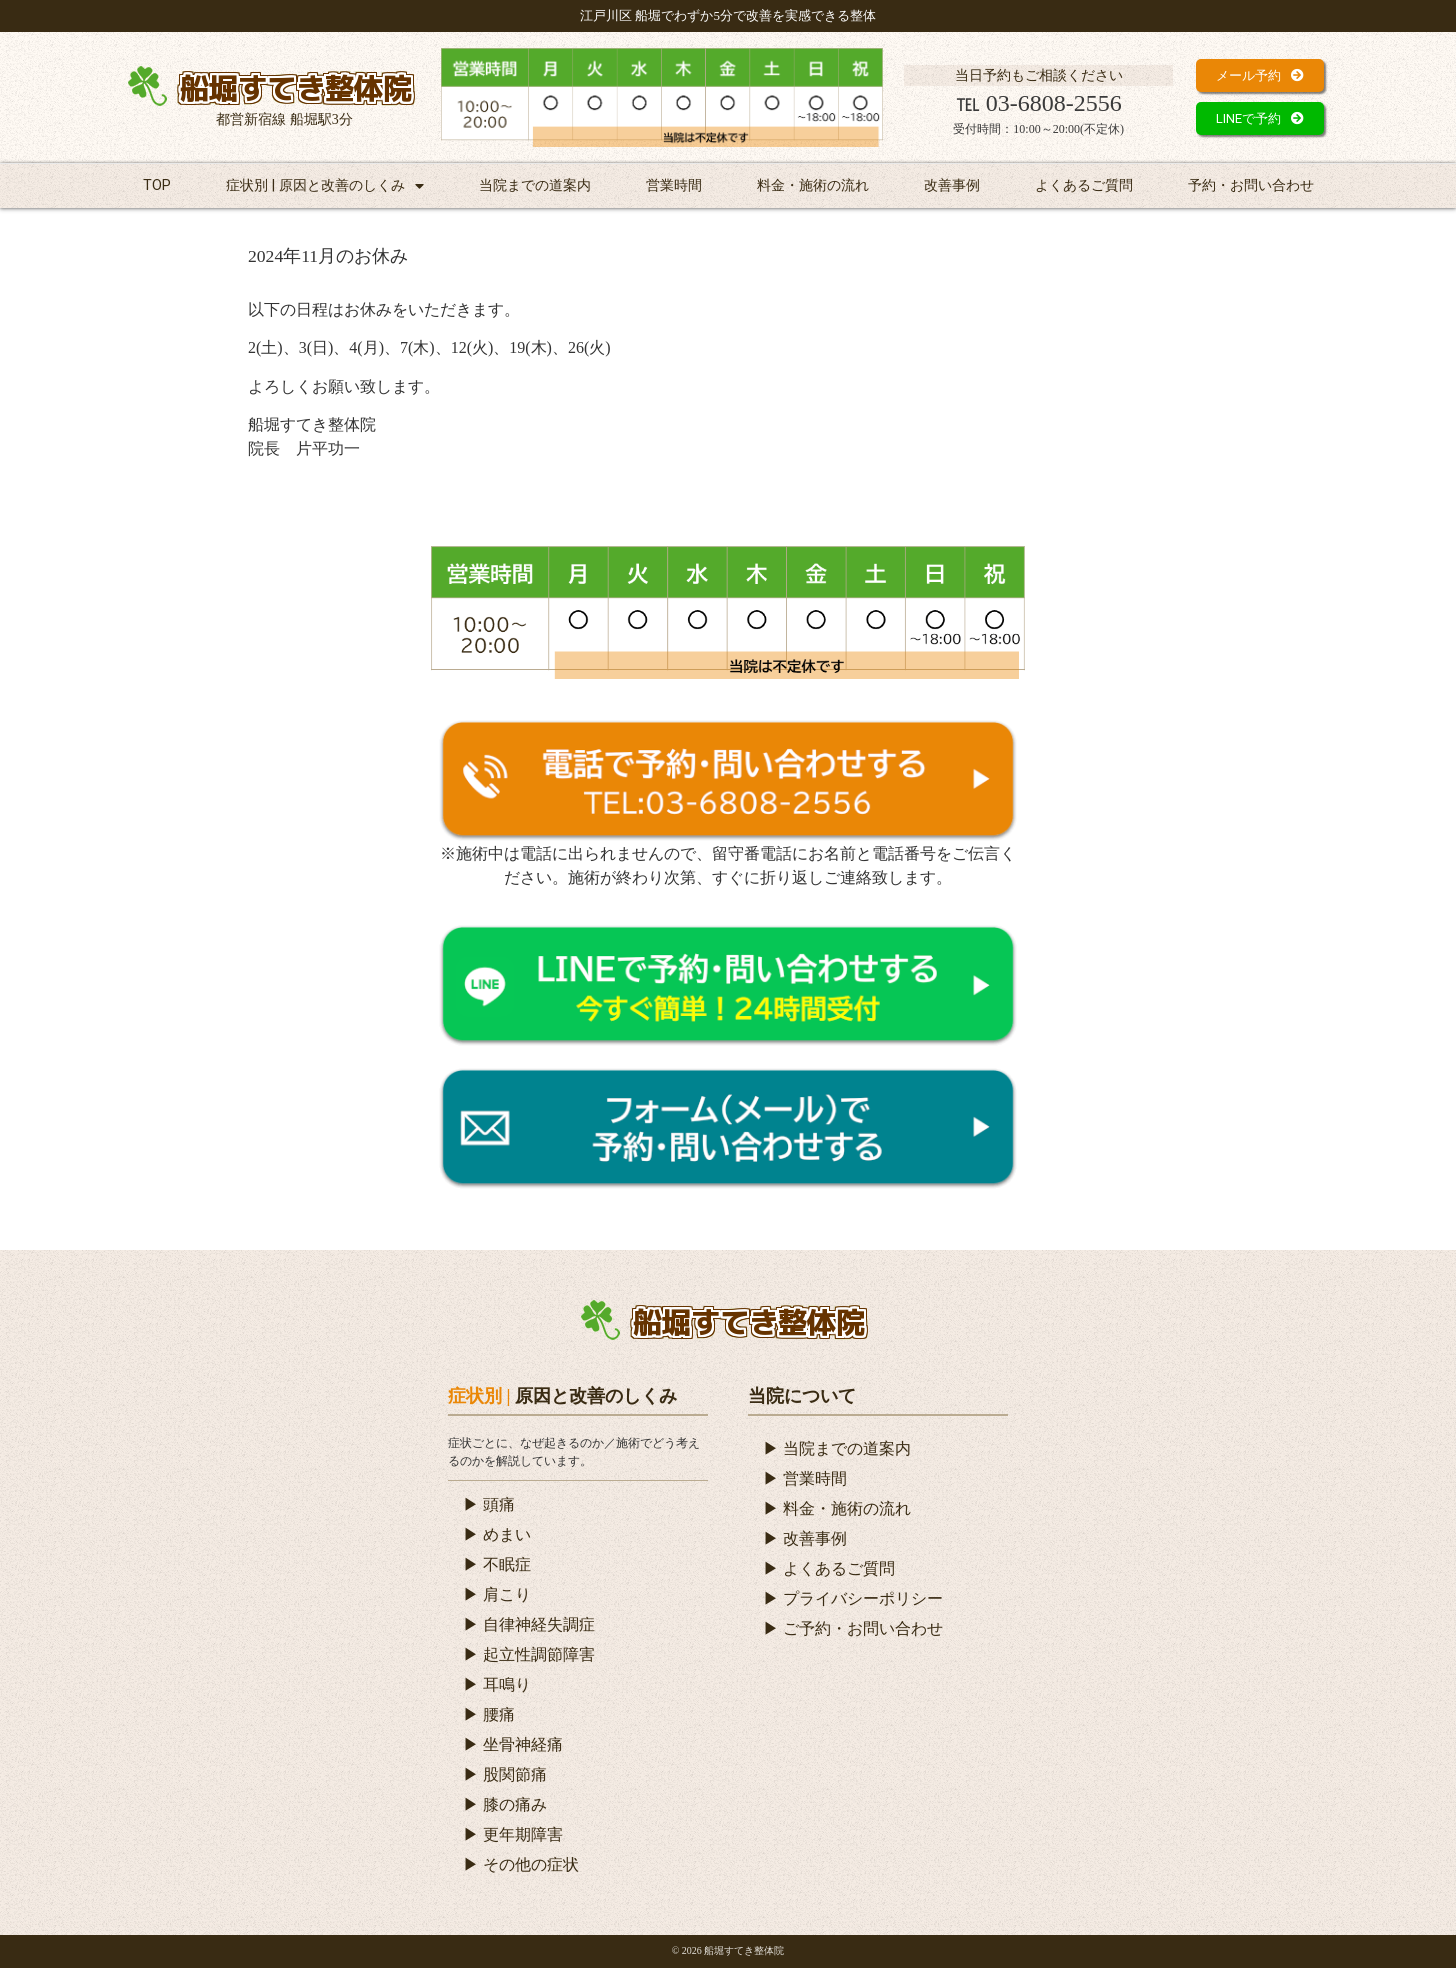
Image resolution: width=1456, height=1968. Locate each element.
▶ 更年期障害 (513, 1834)
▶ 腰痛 (489, 1714)
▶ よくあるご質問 (829, 1568)
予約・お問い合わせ (1251, 185)
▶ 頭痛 (489, 1504)
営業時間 (674, 185)
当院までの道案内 (535, 185)
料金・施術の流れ (813, 185)
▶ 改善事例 (805, 1538)
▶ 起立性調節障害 (529, 1654)
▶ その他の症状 (521, 1864)
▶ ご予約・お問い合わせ (853, 1628)
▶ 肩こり (497, 1594)
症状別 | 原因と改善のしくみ (325, 186)
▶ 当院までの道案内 (837, 1448)
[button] (1260, 75)
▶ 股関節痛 (505, 1774)
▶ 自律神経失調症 (529, 1624)
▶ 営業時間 (805, 1478)
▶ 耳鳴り (497, 1684)
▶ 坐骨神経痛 (513, 1744)
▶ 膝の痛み (505, 1804)
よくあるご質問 (1084, 185)
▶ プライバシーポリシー (853, 1598)
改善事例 (952, 185)
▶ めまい (497, 1534)
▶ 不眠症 (497, 1564)
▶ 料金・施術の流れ (837, 1508)
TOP (157, 185)
